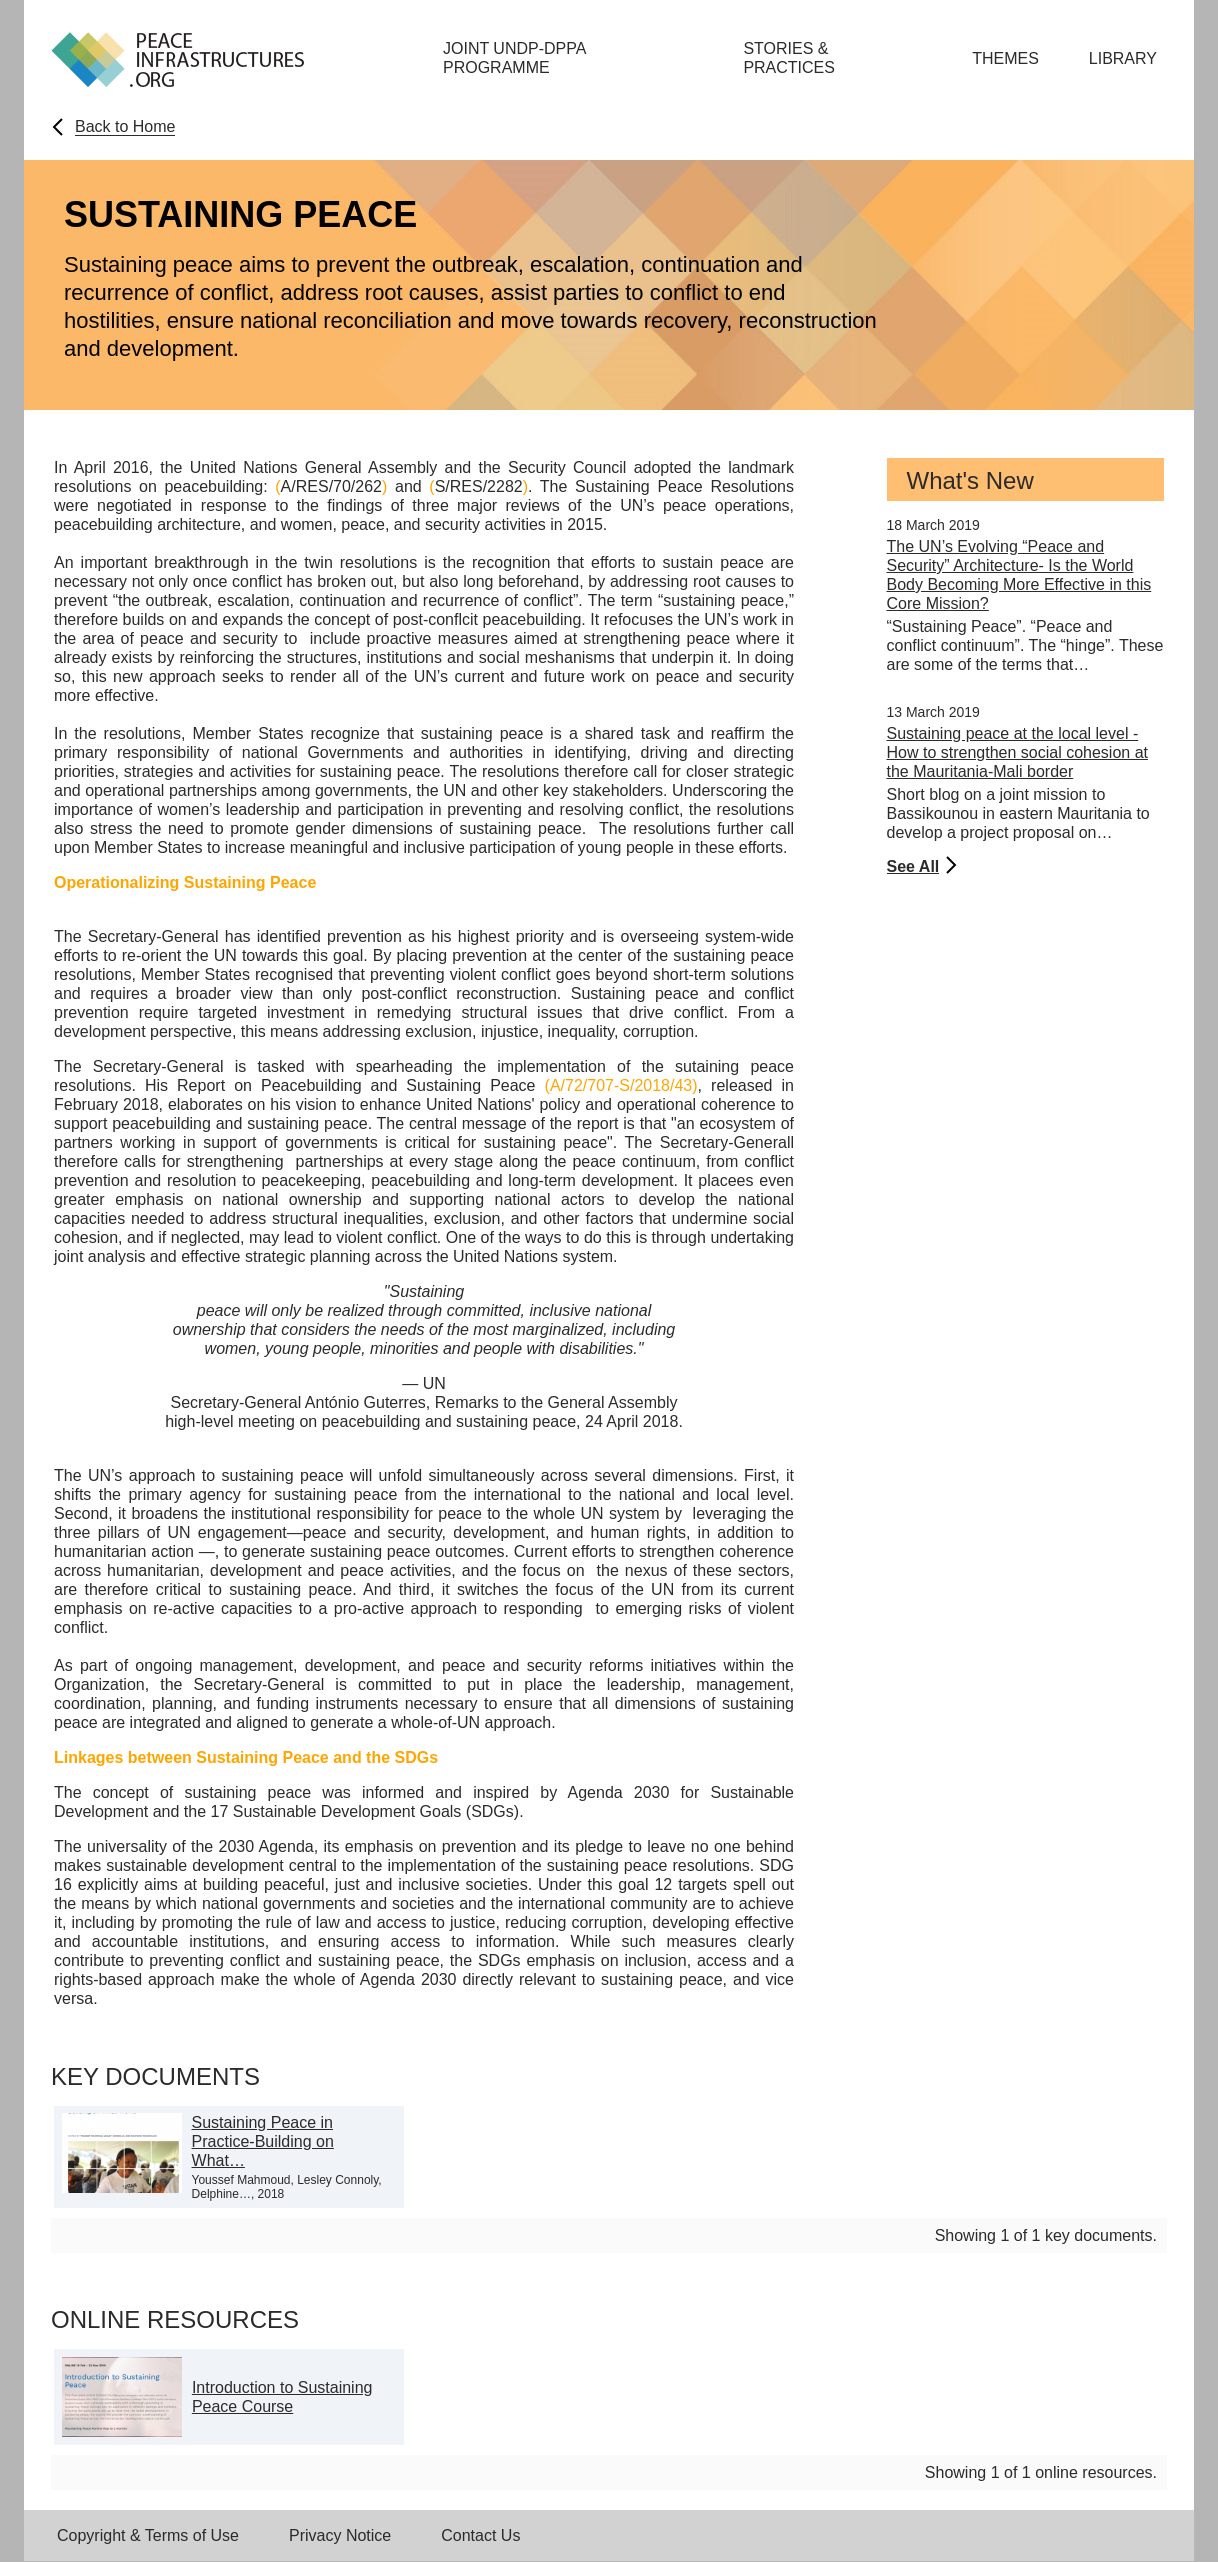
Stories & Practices (789, 58)
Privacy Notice (340, 2535)
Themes (1005, 58)
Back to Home (125, 126)
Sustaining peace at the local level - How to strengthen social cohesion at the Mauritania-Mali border (1017, 752)
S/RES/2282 (479, 486)
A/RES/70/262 (331, 486)
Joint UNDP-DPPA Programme (514, 58)
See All (913, 866)
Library (1123, 58)
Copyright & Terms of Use (148, 2535)
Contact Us (480, 2535)
